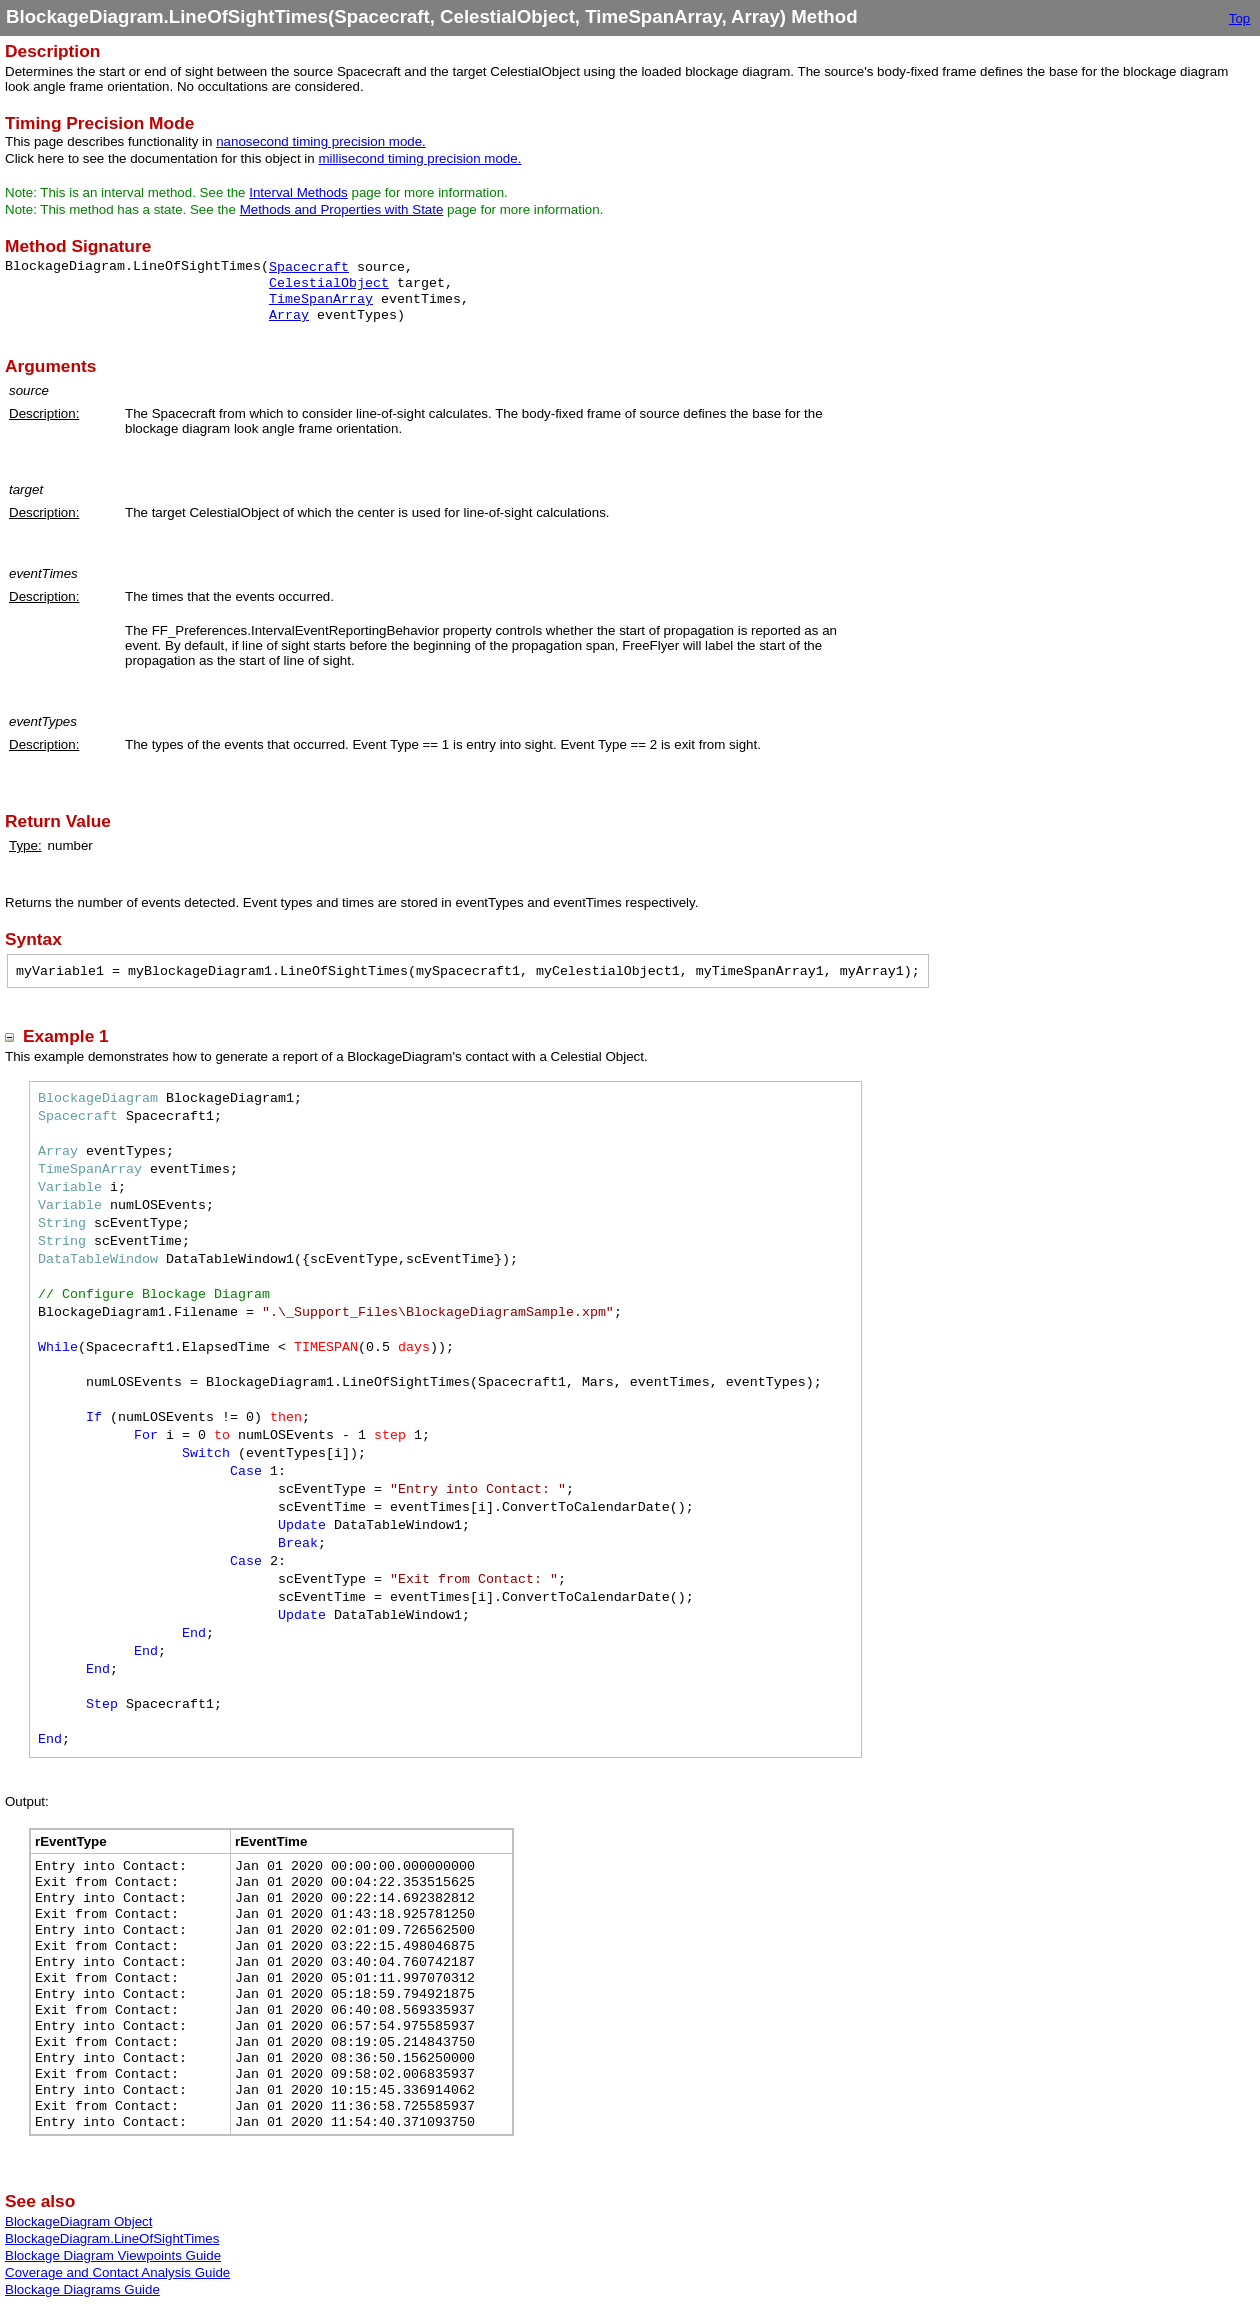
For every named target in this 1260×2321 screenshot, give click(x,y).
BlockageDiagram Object (78, 2221)
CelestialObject (329, 283)
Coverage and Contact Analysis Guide (117, 2272)
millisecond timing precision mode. (419, 158)
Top (1240, 18)
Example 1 (66, 1036)
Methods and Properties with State (342, 209)
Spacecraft (309, 267)
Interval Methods (298, 192)
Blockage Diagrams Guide (82, 2289)
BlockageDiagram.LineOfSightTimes (112, 2238)
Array (289, 315)
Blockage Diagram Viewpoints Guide (113, 2255)
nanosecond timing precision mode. (321, 141)
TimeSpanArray (321, 299)
